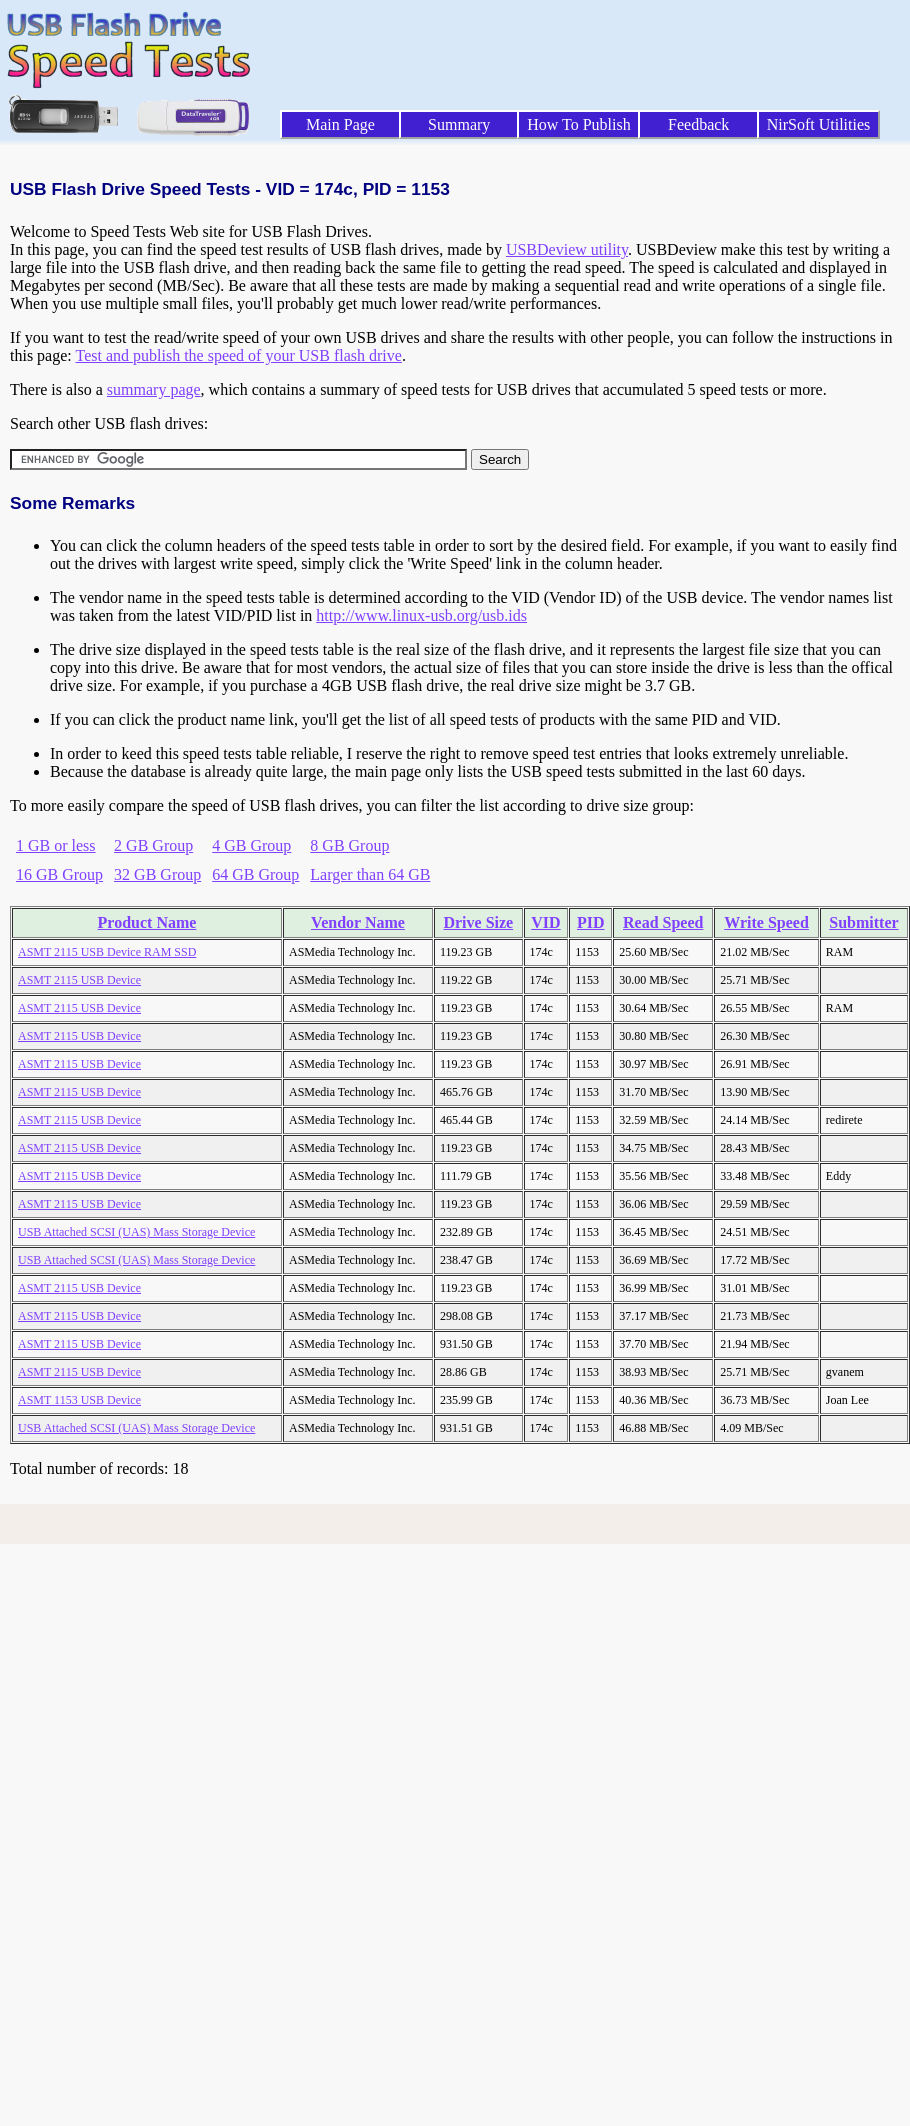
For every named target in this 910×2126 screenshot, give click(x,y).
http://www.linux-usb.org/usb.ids (421, 615)
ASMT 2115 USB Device (79, 980)
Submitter (863, 922)
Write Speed (766, 922)
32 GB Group (157, 874)
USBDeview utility (567, 249)
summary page (154, 389)
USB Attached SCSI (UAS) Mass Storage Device (136, 1232)
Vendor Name (358, 922)
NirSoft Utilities (819, 124)
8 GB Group (349, 845)
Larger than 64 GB (370, 874)
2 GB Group (153, 845)
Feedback (698, 124)
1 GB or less (56, 845)
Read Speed (663, 922)
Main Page (340, 124)
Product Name (147, 922)
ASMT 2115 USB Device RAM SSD (107, 952)
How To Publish (579, 124)
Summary (459, 124)
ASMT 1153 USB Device (79, 1400)
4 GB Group (251, 845)
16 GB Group (59, 874)
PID (591, 922)
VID (545, 922)
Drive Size (478, 922)
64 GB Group (255, 874)
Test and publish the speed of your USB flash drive (238, 355)
